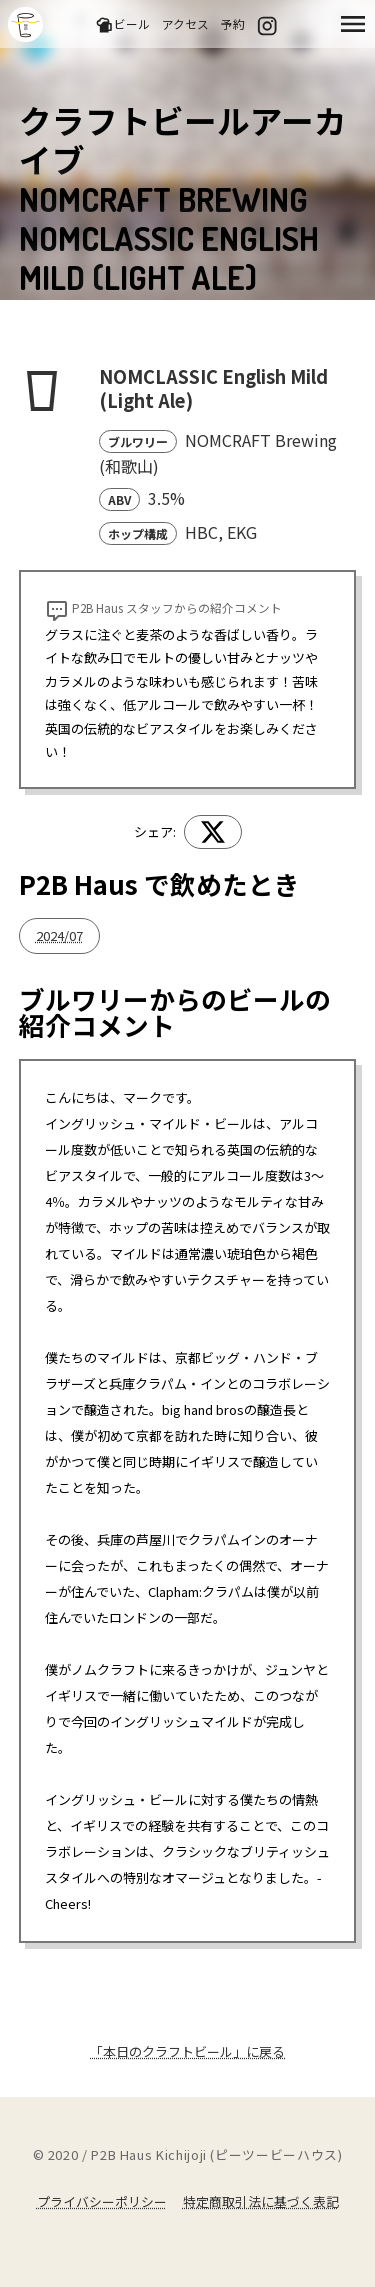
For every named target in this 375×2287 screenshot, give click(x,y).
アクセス (185, 23)
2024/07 (59, 935)
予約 (233, 23)
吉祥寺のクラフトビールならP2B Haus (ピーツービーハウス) (25, 24)
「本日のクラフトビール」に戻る (187, 2051)
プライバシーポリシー (102, 2201)
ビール (122, 24)
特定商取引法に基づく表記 (261, 2201)
